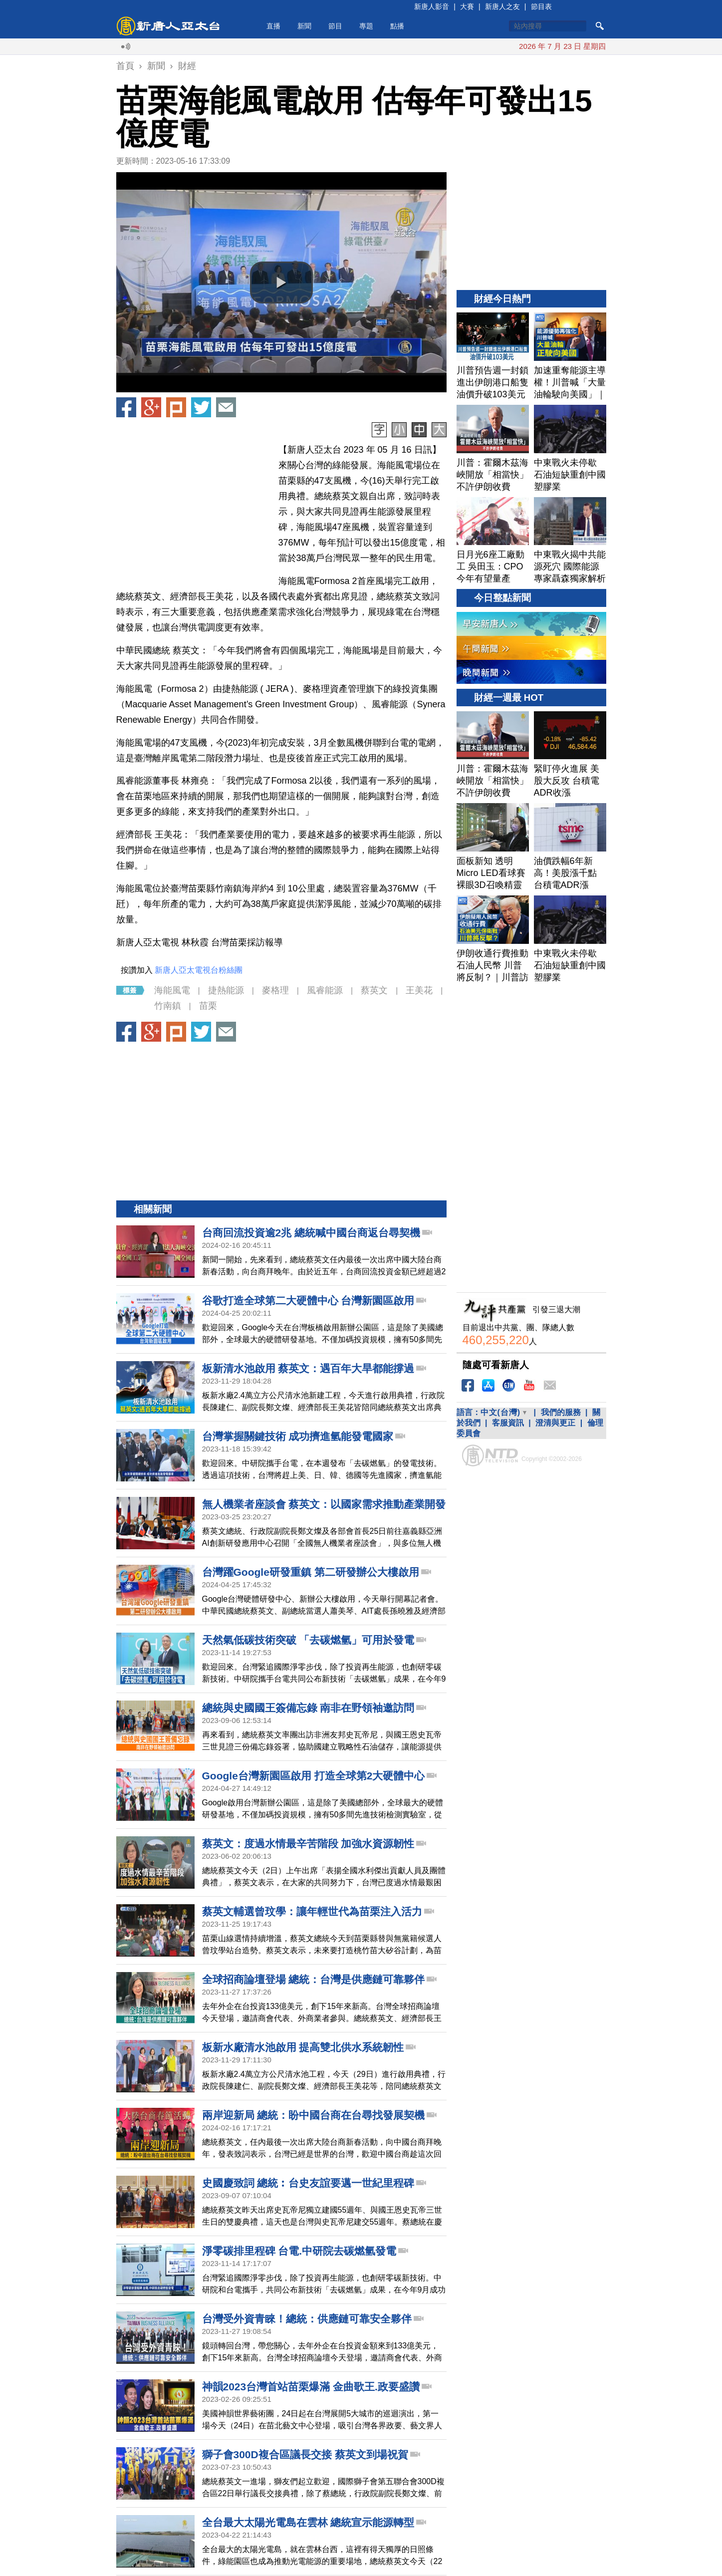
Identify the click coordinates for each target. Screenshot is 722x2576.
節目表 (541, 6)
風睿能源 (325, 990)
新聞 (304, 26)
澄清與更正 (555, 1423)
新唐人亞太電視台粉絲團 (198, 970)
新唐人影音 (431, 6)
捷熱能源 (226, 990)
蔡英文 (374, 990)
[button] (281, 282)
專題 (366, 26)
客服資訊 (508, 1423)
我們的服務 (561, 1412)
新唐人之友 (502, 6)
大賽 (467, 6)
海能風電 (172, 990)
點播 (397, 26)
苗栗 (208, 1006)
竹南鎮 (167, 1006)
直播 (273, 26)
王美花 (419, 990)
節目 (335, 26)
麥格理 (275, 990)
